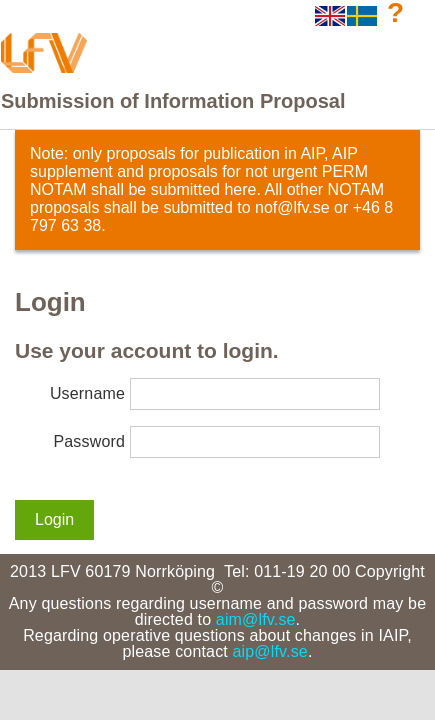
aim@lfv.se (256, 619)
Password (89, 442)
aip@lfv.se (270, 651)
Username (87, 394)
